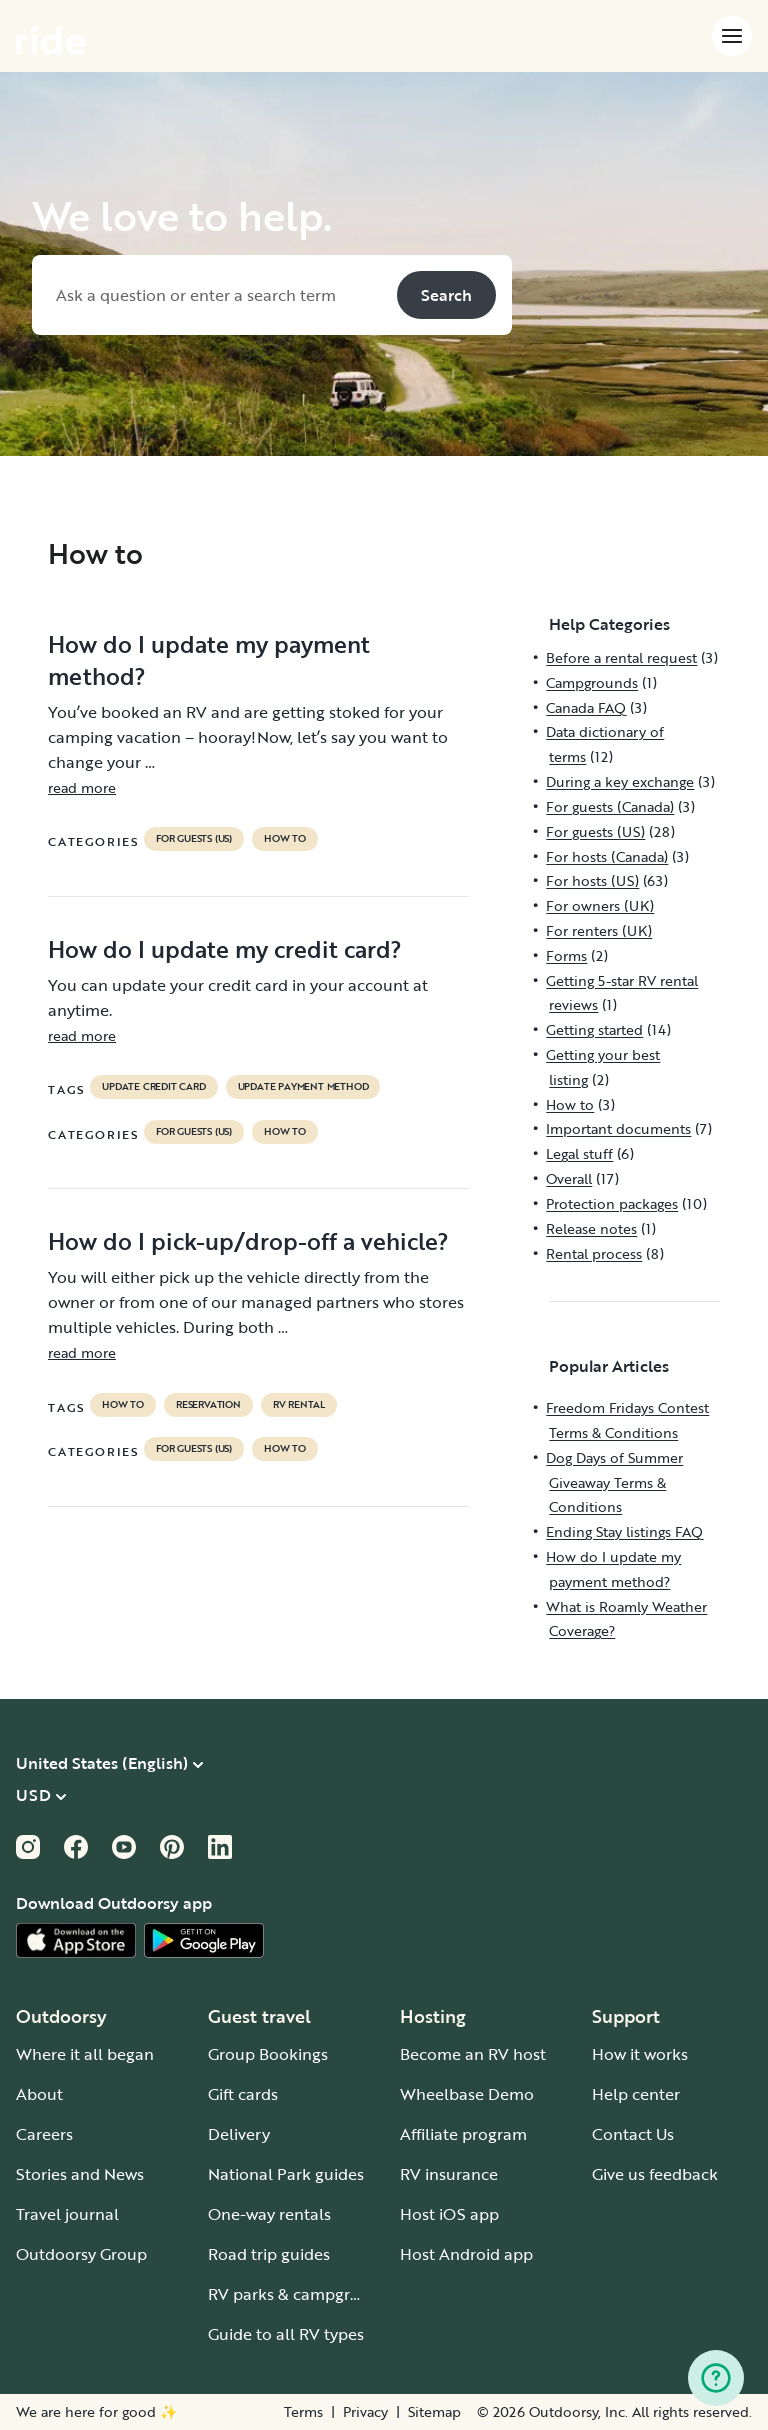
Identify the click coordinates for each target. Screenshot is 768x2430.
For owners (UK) (600, 905)
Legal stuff (579, 1153)
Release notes (591, 1228)
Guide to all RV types (286, 2334)
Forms (566, 955)
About (39, 2094)
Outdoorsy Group (81, 2254)
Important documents (618, 1128)
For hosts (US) (592, 880)
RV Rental (299, 1405)
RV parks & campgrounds (302, 2294)
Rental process (594, 1253)
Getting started (594, 1029)
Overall (569, 1178)
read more (82, 787)
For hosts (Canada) (607, 856)
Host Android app (466, 2254)
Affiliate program (463, 2134)
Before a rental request (621, 657)
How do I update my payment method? (209, 660)
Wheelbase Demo (467, 2094)
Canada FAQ (586, 707)
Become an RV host (473, 2054)
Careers (44, 2134)
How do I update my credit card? (225, 949)
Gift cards (243, 2094)
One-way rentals (269, 2214)
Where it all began (85, 2054)
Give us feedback (655, 2174)
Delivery (239, 2134)
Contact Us (633, 2134)
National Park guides (286, 2174)
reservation (208, 1405)
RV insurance (449, 2174)
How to (285, 839)
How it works (640, 2054)
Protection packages (612, 1203)
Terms (303, 2412)
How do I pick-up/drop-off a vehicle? (248, 1241)
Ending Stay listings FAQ (624, 1531)
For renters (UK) (599, 930)
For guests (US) (194, 839)
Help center (636, 2094)
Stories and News (80, 2174)
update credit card (153, 1087)
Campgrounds (592, 682)
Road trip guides (269, 2254)
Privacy (365, 2412)
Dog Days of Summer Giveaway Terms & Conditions (614, 1482)
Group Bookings (268, 2054)
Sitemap (434, 2412)
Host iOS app (449, 2214)
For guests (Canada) (610, 806)
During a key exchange (620, 781)
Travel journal (67, 2214)
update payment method (303, 1087)
